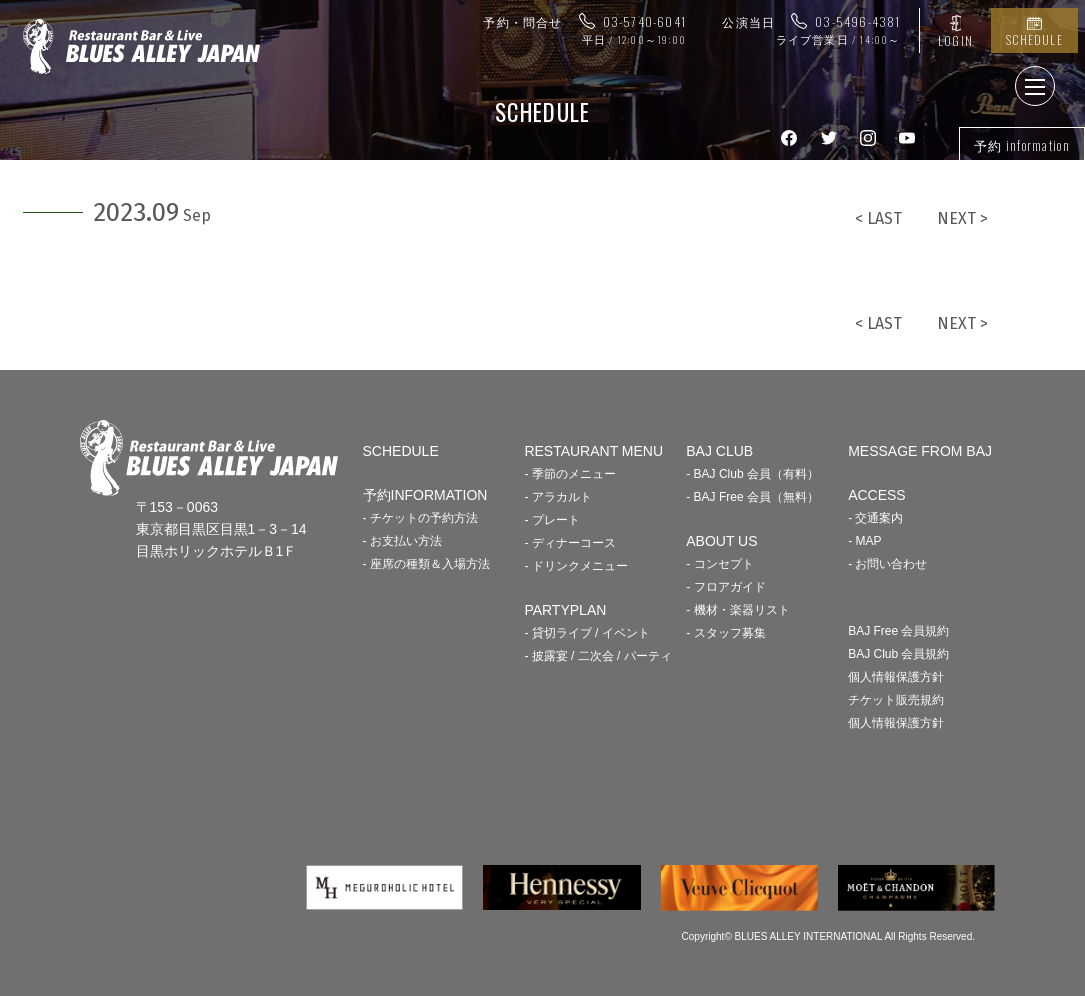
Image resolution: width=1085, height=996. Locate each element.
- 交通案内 (875, 518)
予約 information (1022, 145)
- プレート (551, 520)
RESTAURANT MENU (593, 451)
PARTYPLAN (565, 610)
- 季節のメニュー (569, 474)
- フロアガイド (725, 587)
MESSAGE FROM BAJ (920, 451)
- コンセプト (719, 564)
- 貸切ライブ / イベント (586, 633)
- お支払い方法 (402, 541)
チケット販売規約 (896, 700)
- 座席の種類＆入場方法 (426, 564)
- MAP (864, 541)
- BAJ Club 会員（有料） (752, 474)
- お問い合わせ (887, 564)
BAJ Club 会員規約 (898, 654)
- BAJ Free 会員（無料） (752, 497)
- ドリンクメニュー (575, 566)
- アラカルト (557, 497)
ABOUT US (721, 541)
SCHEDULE (1034, 39)
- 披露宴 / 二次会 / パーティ (597, 656)
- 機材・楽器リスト (737, 610)
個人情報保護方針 (896, 677)
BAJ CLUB (719, 451)
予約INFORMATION (425, 495)
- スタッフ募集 (725, 633)
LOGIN (955, 40)
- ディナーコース (569, 543)
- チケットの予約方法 (420, 518)
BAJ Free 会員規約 (898, 631)
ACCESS (877, 495)
